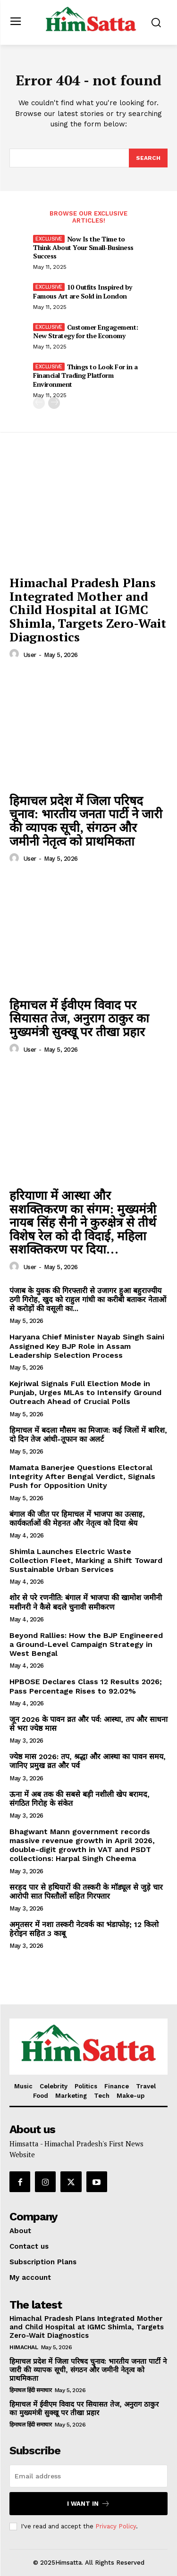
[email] (88, 2476)
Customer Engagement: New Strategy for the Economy (85, 331)
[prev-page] (39, 403)
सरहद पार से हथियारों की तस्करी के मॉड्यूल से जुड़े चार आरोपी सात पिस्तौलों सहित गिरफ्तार (86, 1892)
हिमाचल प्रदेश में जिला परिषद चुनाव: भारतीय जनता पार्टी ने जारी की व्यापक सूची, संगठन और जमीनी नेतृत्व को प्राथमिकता (85, 820)
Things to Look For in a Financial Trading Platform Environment (85, 375)
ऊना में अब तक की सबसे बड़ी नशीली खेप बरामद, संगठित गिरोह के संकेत (79, 1799)
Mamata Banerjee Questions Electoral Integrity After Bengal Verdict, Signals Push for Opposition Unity (82, 1476)
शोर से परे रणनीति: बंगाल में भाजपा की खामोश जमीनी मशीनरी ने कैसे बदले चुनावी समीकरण (85, 1602)
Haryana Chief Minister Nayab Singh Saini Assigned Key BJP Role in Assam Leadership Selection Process (86, 1345)
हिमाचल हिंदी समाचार (30, 2390)
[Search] (148, 158)
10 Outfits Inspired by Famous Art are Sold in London (82, 291)
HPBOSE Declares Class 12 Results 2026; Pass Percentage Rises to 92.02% (85, 1686)
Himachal (23, 2347)
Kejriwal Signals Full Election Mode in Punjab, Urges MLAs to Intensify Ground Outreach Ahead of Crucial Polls (85, 1392)
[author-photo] (15, 654)
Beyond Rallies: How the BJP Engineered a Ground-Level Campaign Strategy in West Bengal (86, 1644)
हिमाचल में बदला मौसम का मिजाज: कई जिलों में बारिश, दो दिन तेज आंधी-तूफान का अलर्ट (88, 1435)
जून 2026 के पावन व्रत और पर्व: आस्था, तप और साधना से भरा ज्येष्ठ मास (88, 1724)
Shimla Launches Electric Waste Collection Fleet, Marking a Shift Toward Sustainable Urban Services (85, 1560)
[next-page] (54, 403)
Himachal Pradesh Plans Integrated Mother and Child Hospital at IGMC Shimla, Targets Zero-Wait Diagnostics (87, 609)
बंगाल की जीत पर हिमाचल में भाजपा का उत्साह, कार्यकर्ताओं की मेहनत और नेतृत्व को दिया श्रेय (77, 1519)
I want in (88, 2503)
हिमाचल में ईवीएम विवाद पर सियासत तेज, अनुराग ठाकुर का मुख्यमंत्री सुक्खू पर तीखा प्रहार (79, 1018)
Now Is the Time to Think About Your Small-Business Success (83, 247)
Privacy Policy (115, 2526)
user (30, 654)
